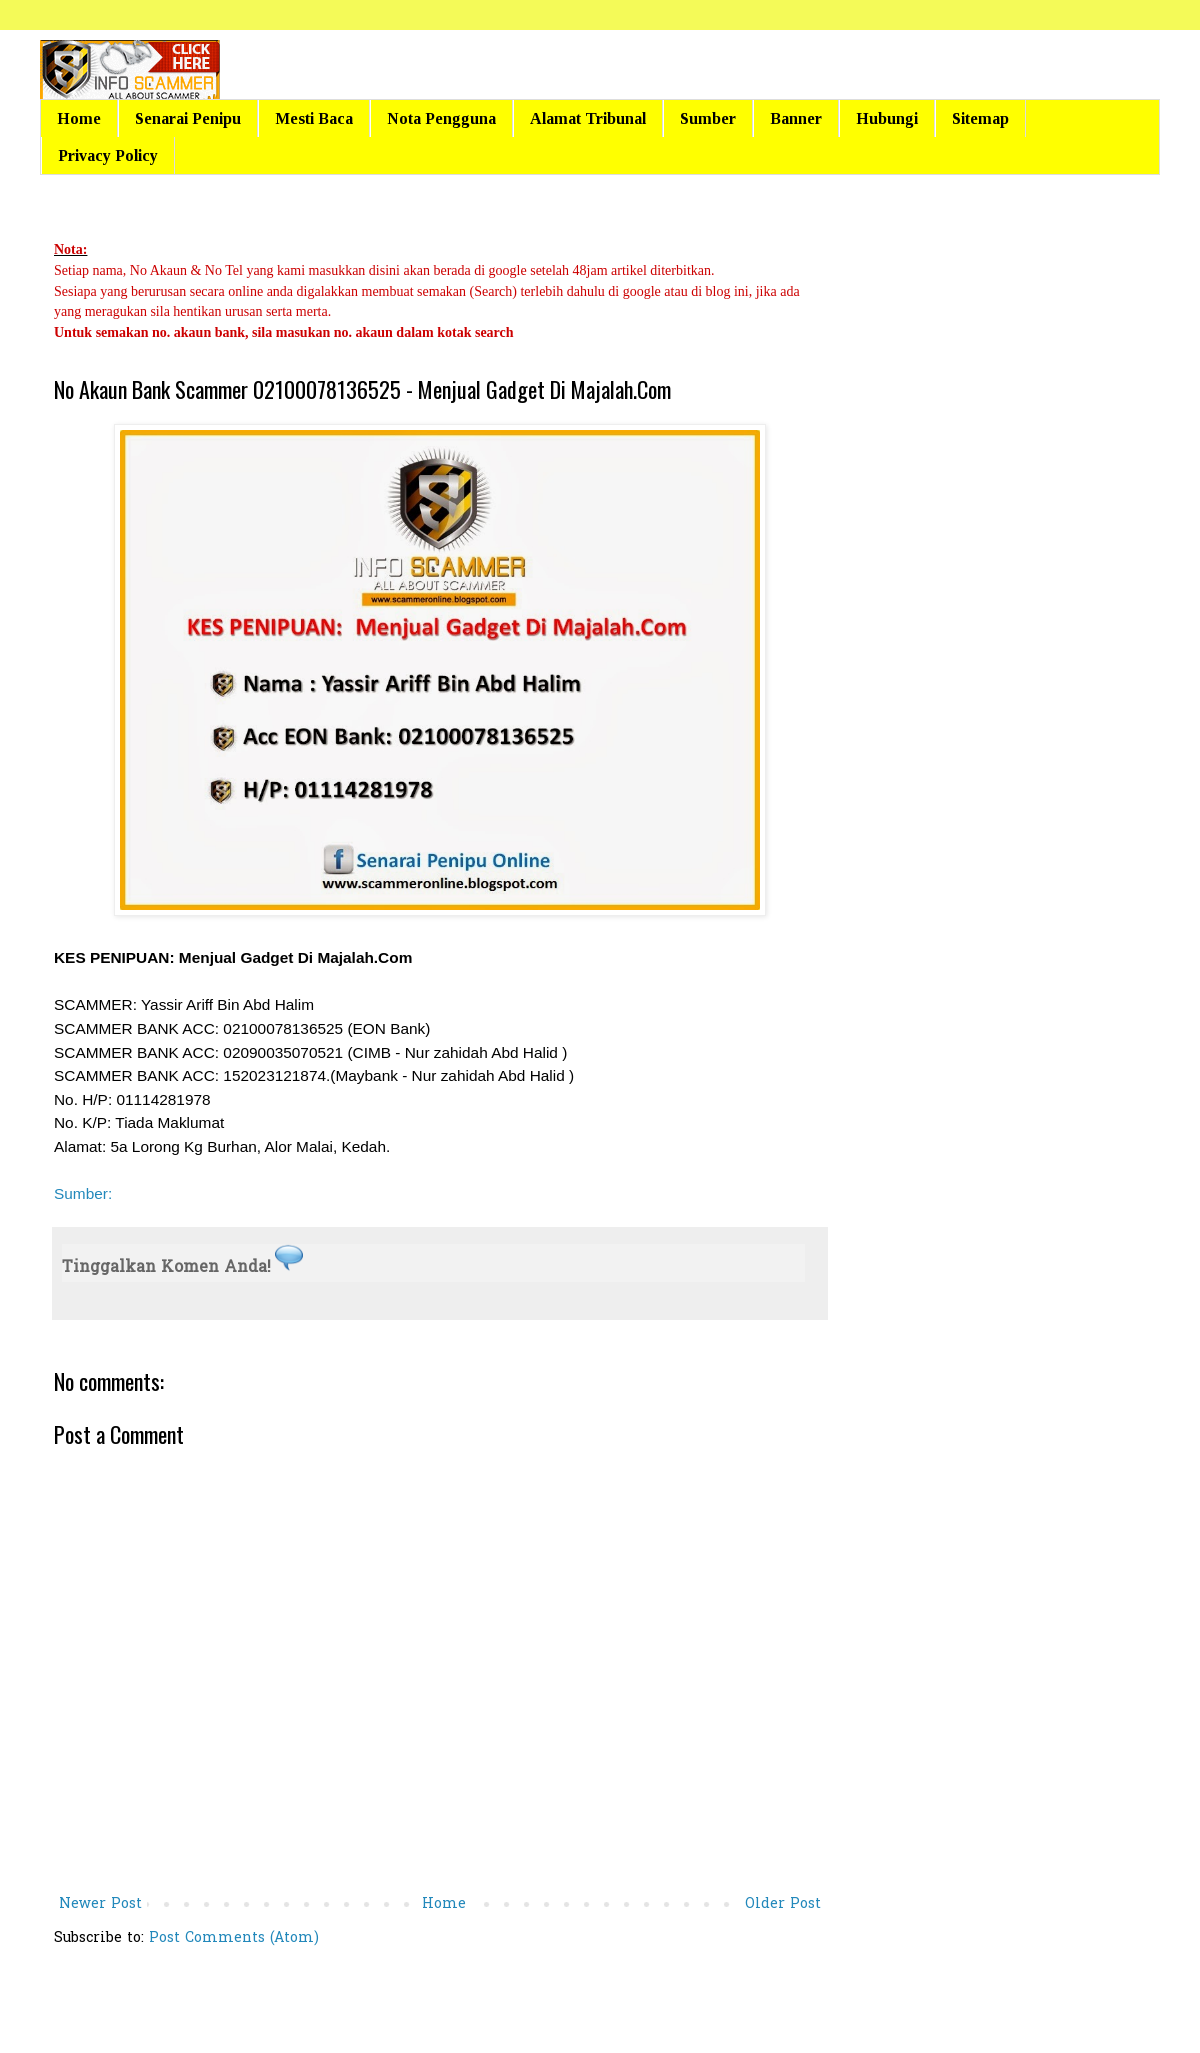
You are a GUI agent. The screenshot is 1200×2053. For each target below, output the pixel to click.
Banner (796, 118)
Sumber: (83, 1193)
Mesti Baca (314, 118)
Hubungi (887, 118)
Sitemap (980, 118)
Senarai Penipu (188, 118)
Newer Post (100, 1904)
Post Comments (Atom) (234, 1938)
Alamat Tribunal (588, 118)
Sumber (708, 118)
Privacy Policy (108, 155)
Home (79, 118)
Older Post (783, 1904)
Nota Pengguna (441, 118)
